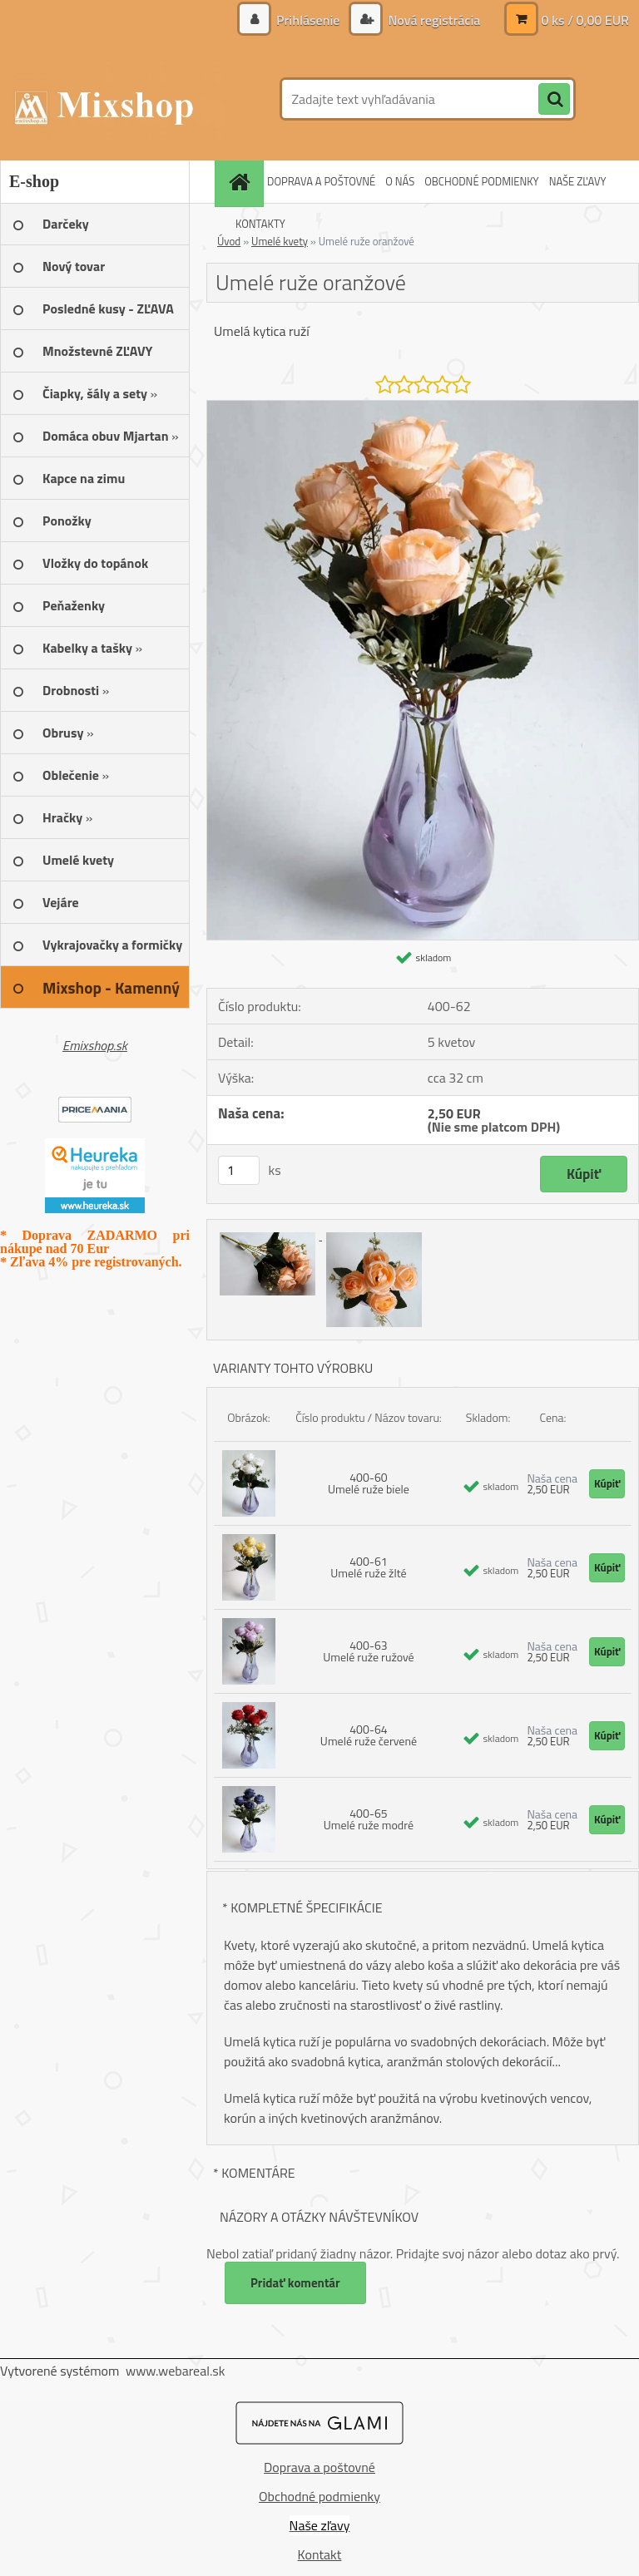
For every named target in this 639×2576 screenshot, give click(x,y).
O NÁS (399, 181)
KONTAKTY (260, 223)
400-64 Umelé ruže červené (368, 1734)
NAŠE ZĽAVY (578, 181)
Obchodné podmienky (319, 2496)
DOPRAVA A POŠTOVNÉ (321, 181)
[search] (554, 100)
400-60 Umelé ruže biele (368, 1483)
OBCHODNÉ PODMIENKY (481, 181)
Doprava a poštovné (319, 2467)
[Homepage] (241, 181)
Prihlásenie (308, 20)
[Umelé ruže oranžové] (422, 407)
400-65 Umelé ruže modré (369, 1818)
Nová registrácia (432, 20)
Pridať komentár (295, 2282)
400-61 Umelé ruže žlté (368, 1567)
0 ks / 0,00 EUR (585, 20)
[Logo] (114, 99)
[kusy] (239, 1170)
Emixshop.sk (94, 1045)
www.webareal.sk (175, 2371)
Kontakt (320, 2554)
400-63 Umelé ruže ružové (368, 1651)
